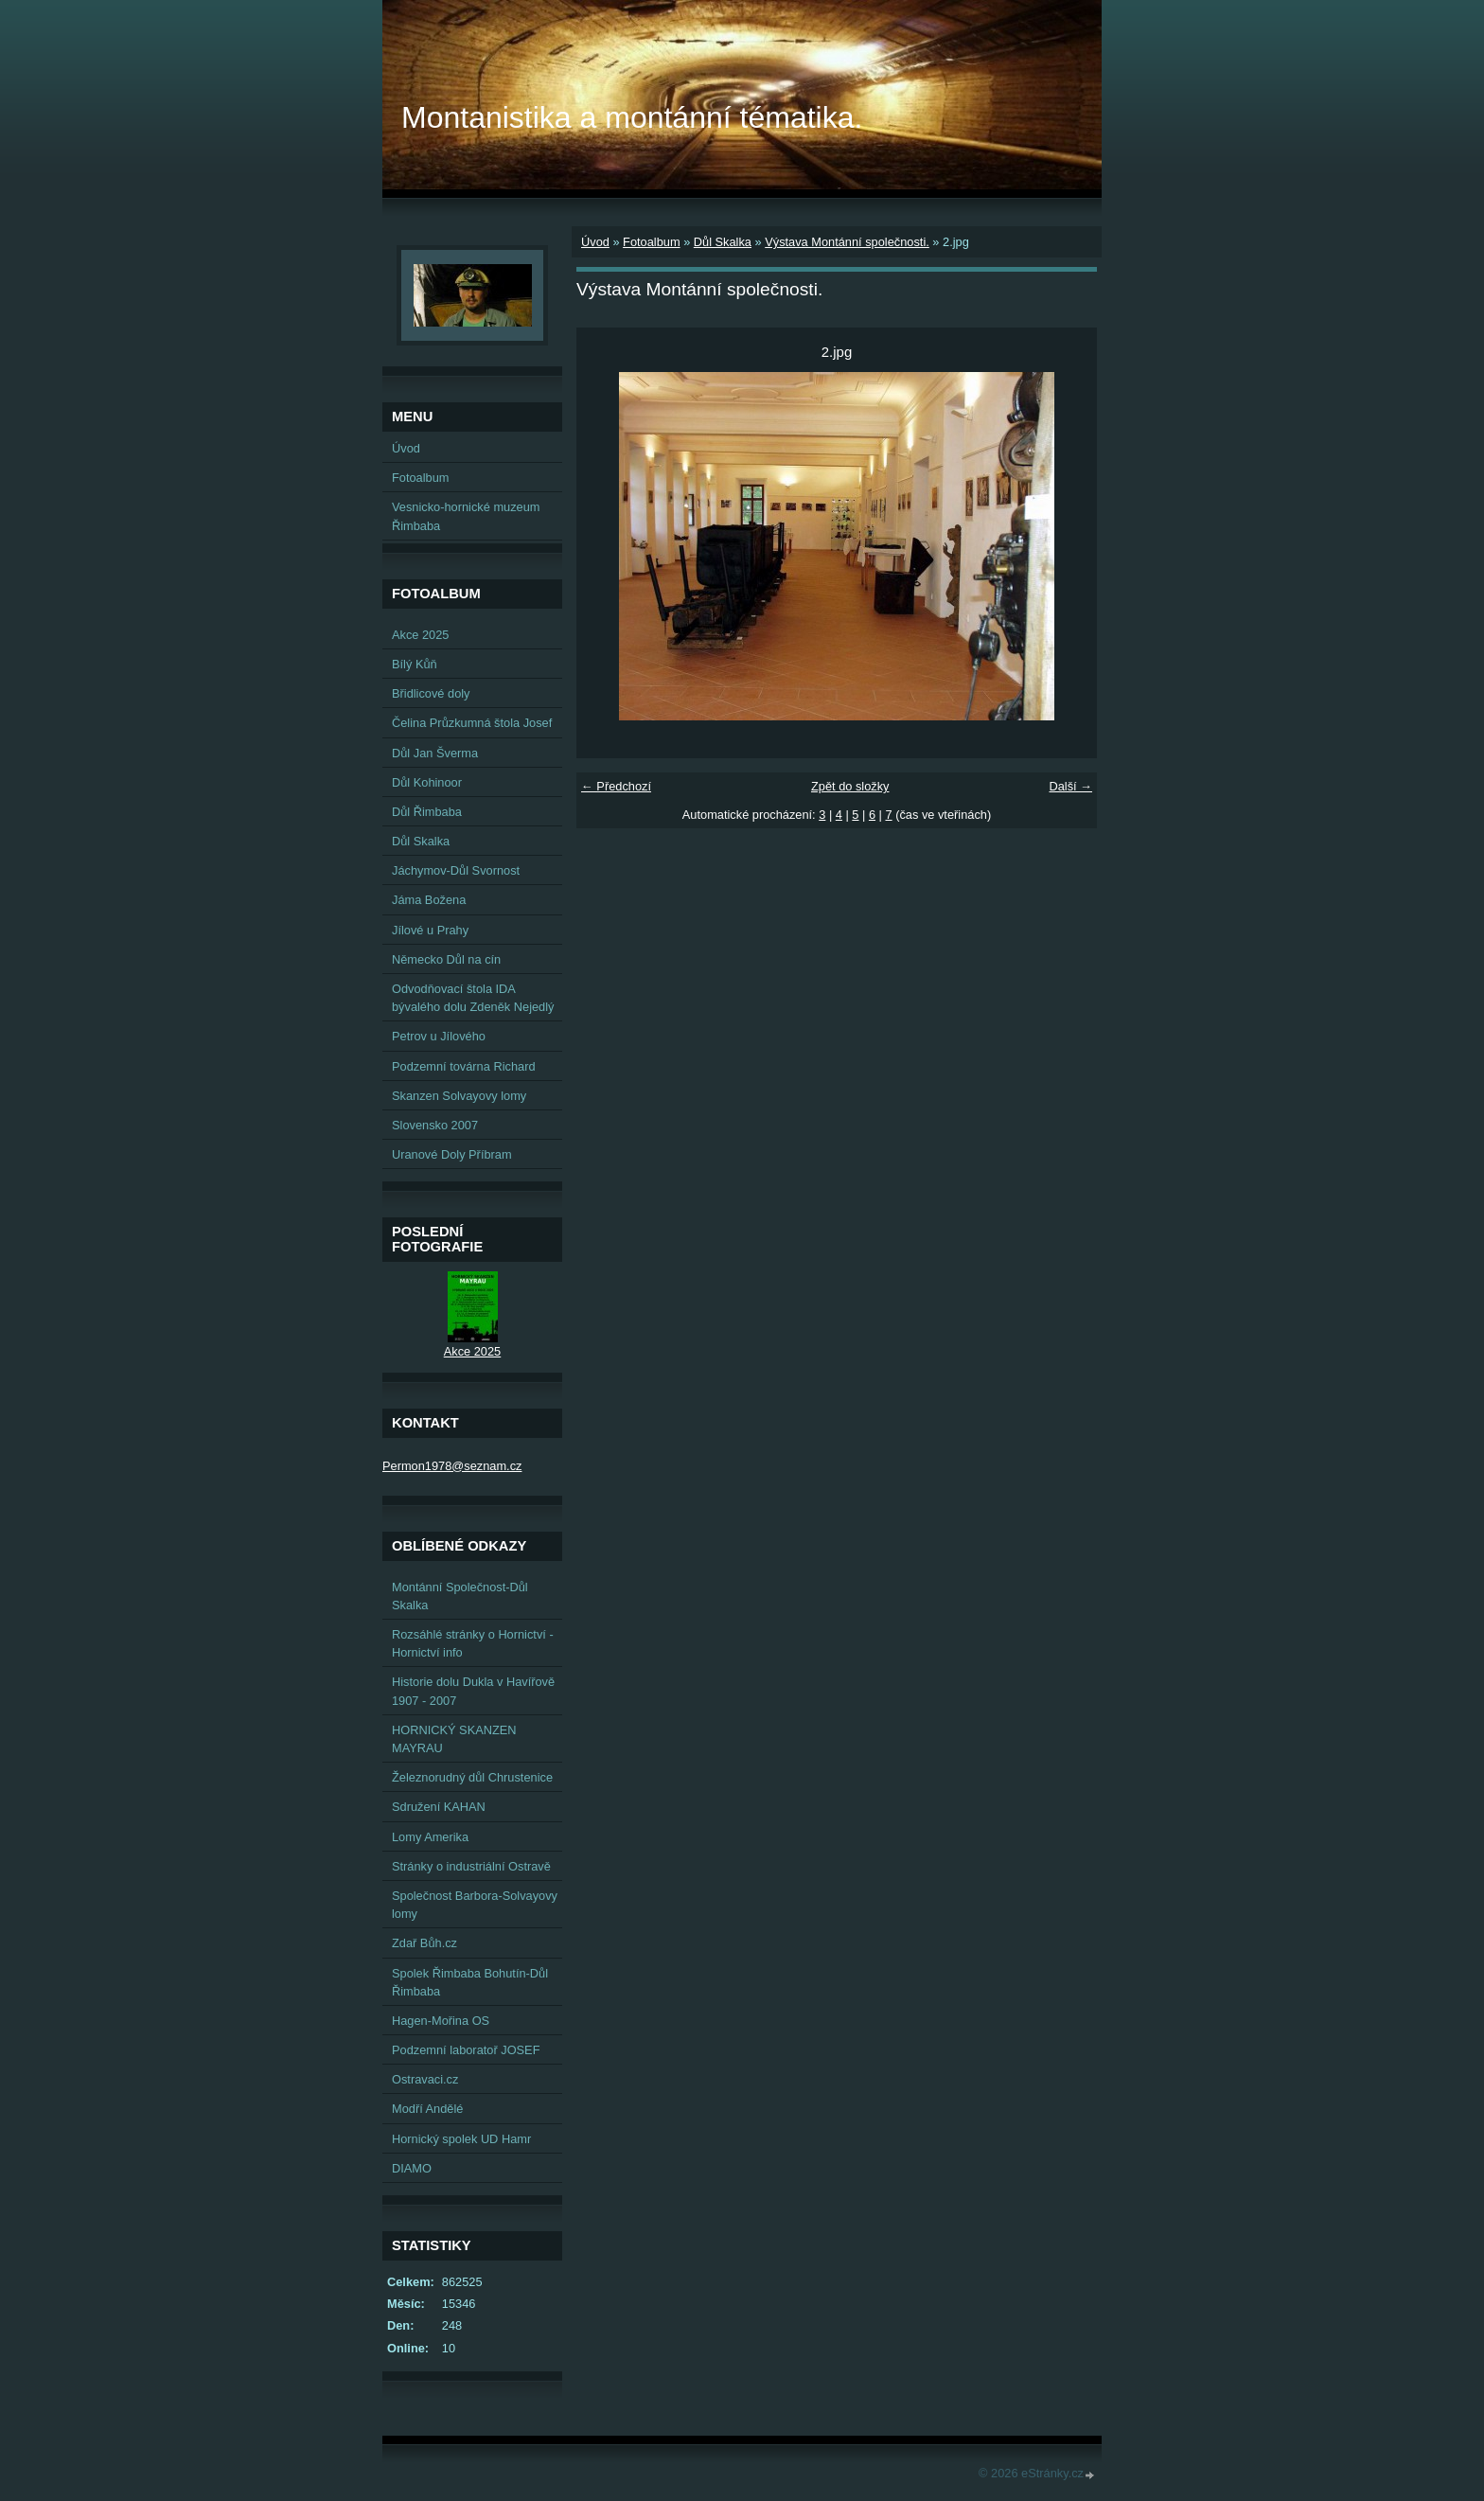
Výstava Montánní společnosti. (847, 242)
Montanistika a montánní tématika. (631, 117)
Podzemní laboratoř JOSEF (465, 2050)
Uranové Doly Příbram (452, 1154)
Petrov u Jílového (439, 1036)
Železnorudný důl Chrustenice (472, 1777)
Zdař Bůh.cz (424, 1943)
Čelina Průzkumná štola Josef (472, 723)
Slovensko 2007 (435, 1125)
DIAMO (412, 2168)
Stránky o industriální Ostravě (471, 1866)
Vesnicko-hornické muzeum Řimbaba (465, 516)
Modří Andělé (427, 2109)
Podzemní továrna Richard (464, 1066)
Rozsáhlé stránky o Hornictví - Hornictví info (473, 1643)
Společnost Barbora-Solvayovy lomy (474, 1905)
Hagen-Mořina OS (440, 2020)
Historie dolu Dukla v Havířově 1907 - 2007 (473, 1691)
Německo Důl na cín (446, 959)
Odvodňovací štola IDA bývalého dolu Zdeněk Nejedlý (473, 998)
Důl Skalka (722, 242)
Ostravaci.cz (425, 2079)
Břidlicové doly (431, 693)
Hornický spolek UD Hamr (461, 2139)
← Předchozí (616, 786)
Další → (1070, 786)
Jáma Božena (429, 900)
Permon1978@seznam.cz (451, 1466)
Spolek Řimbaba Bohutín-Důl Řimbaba (470, 1982)
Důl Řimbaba (427, 812)
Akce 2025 (420, 635)
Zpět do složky (850, 786)
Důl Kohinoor (427, 782)
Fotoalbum (651, 242)
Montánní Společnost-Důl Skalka (460, 1596)
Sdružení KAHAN (439, 1807)
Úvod (595, 242)
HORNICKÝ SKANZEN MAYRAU (454, 1739)
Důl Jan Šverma (435, 753)
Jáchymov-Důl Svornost (456, 870)
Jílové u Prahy (430, 930)
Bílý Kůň (414, 664)
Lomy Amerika (430, 1837)
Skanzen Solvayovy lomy (459, 1096)
